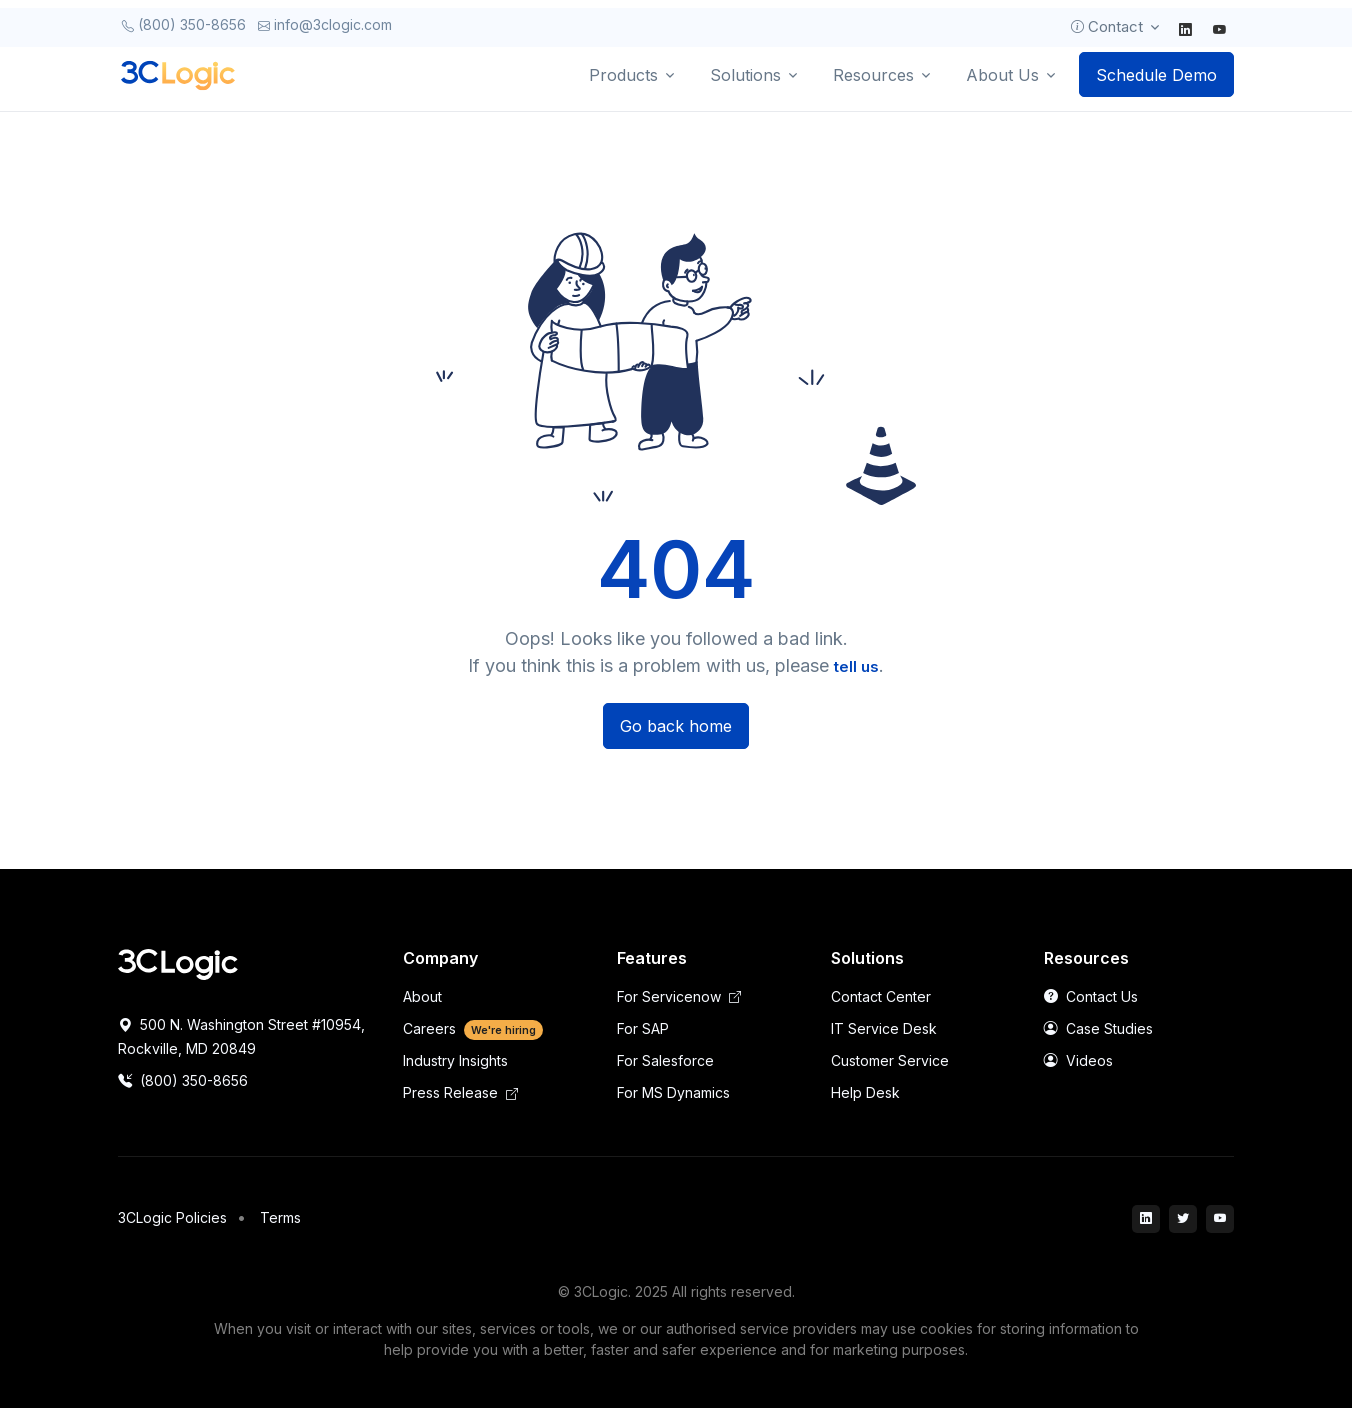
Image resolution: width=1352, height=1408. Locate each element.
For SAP (643, 1028)
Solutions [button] (745, 75)
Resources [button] (873, 75)
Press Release (460, 1092)
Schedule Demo (1156, 75)
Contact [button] (1105, 27)
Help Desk (865, 1092)
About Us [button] (1002, 75)
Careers (473, 1028)
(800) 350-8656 (184, 24)
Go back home (676, 726)
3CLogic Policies (172, 1217)
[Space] (178, 963)
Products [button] (623, 75)
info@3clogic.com (325, 24)
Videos (1078, 1060)
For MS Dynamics (673, 1092)
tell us (856, 666)
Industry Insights (455, 1060)
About (422, 996)
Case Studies (1098, 1028)
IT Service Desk (884, 1028)
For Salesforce (665, 1060)
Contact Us (1091, 996)
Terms (280, 1217)
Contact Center (881, 996)
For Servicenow (679, 996)
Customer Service (890, 1060)
